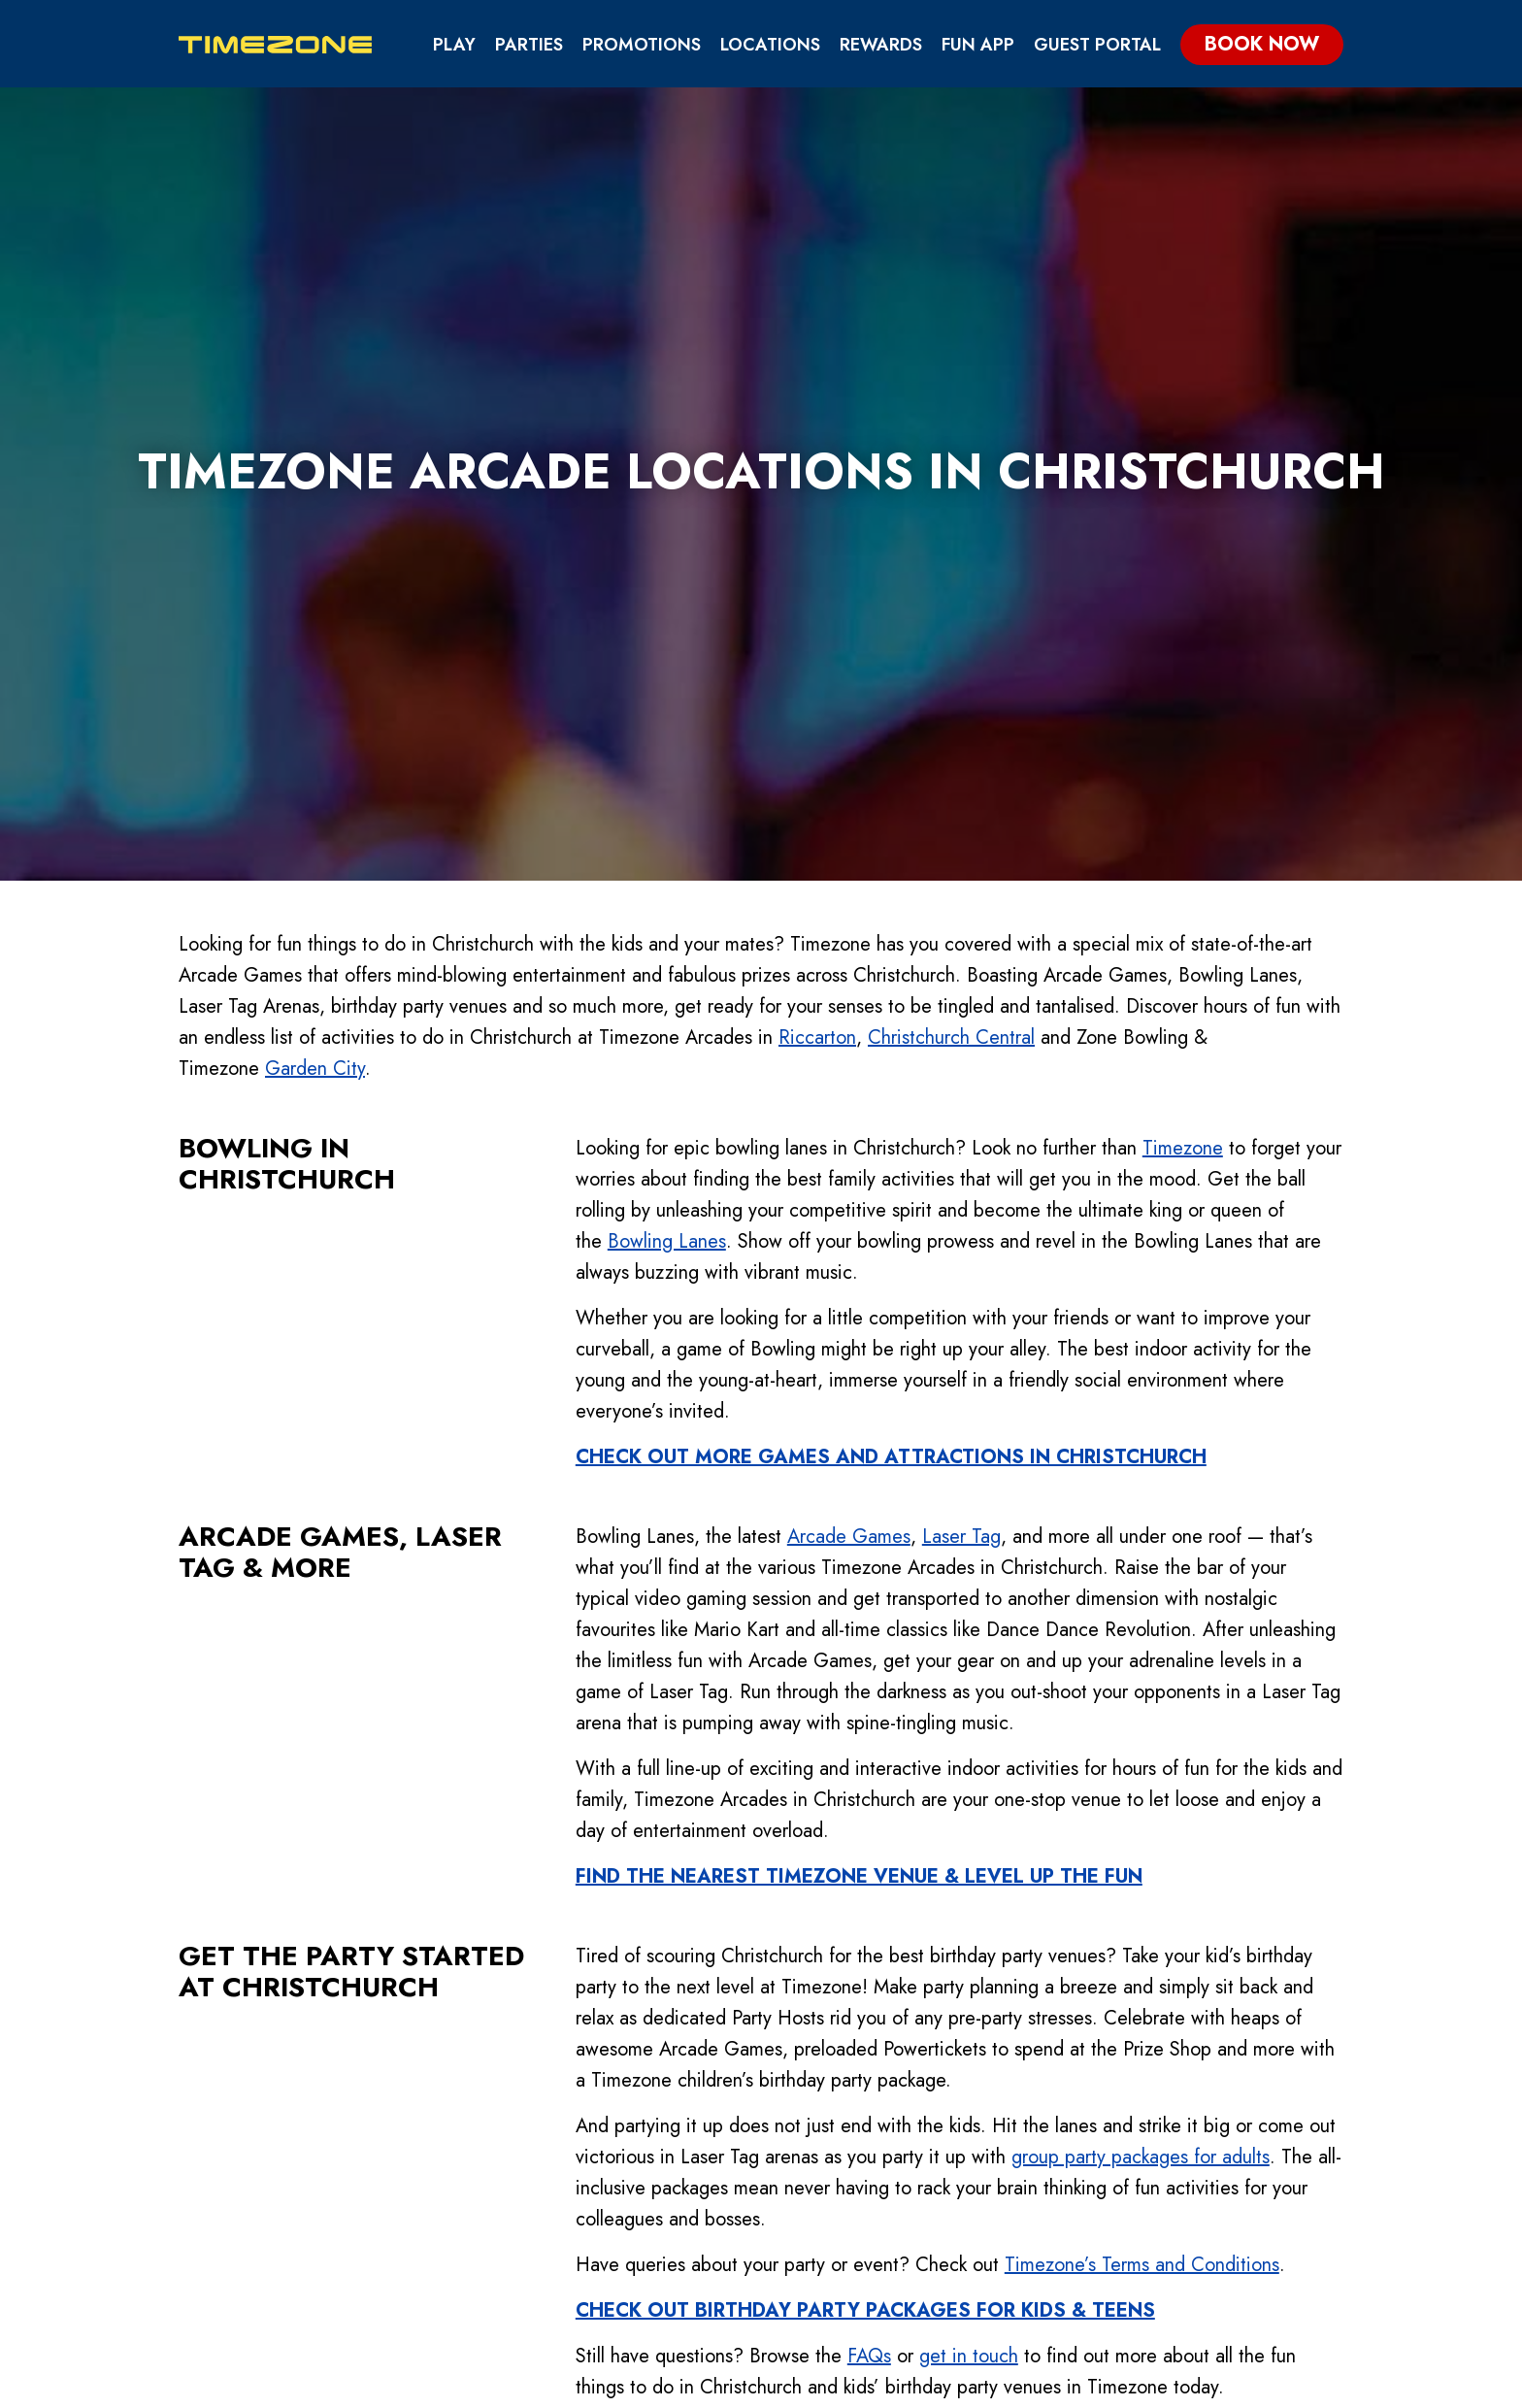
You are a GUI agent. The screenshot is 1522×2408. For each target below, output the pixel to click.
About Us (1169, 2099)
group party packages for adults (1140, 1755)
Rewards (881, 44)
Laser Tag (961, 1134)
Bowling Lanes (667, 839)
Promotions (641, 44)
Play (454, 44)
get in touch (968, 1954)
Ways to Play (866, 2165)
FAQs (869, 1954)
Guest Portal (1097, 44)
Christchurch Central (951, 635)
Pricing (841, 2231)
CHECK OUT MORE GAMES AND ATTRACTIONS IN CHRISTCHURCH (891, 1055)
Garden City (315, 666)
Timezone (1182, 746)
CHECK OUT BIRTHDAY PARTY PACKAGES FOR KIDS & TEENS (865, 1908)
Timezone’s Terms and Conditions (1142, 1863)
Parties (529, 44)
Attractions (866, 2132)
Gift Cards (1020, 2165)
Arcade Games (848, 1134)
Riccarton (817, 635)
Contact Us (1182, 2132)
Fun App (978, 44)
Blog (1152, 2198)
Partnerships (1031, 2198)
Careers (1165, 2231)
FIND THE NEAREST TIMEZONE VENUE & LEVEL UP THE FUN (859, 1474)
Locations (770, 44)
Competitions (870, 2198)
